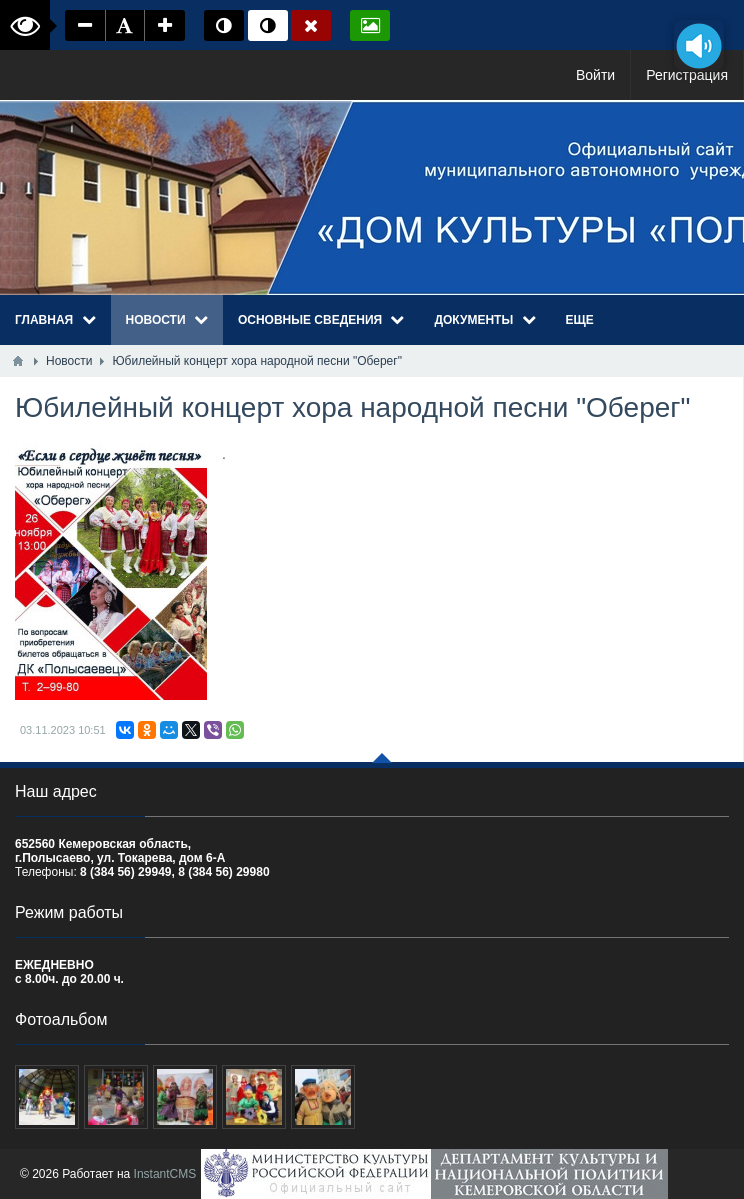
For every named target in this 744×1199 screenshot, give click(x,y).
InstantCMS (165, 1174)
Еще (580, 320)
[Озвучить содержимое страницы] (699, 45)
